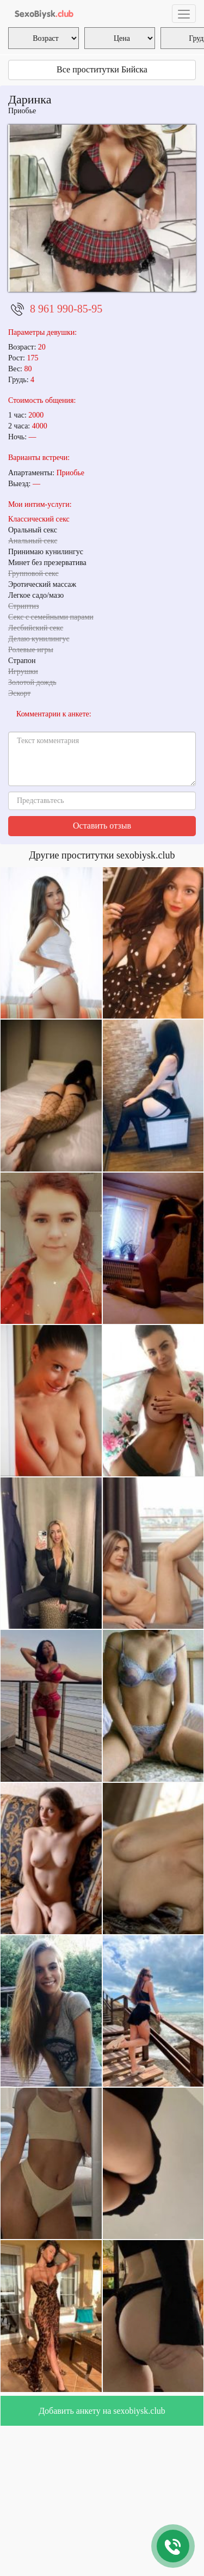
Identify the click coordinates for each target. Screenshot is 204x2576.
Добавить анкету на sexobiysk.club (102, 2410)
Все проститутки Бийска (102, 69)
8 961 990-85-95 (66, 309)
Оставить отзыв (102, 825)
